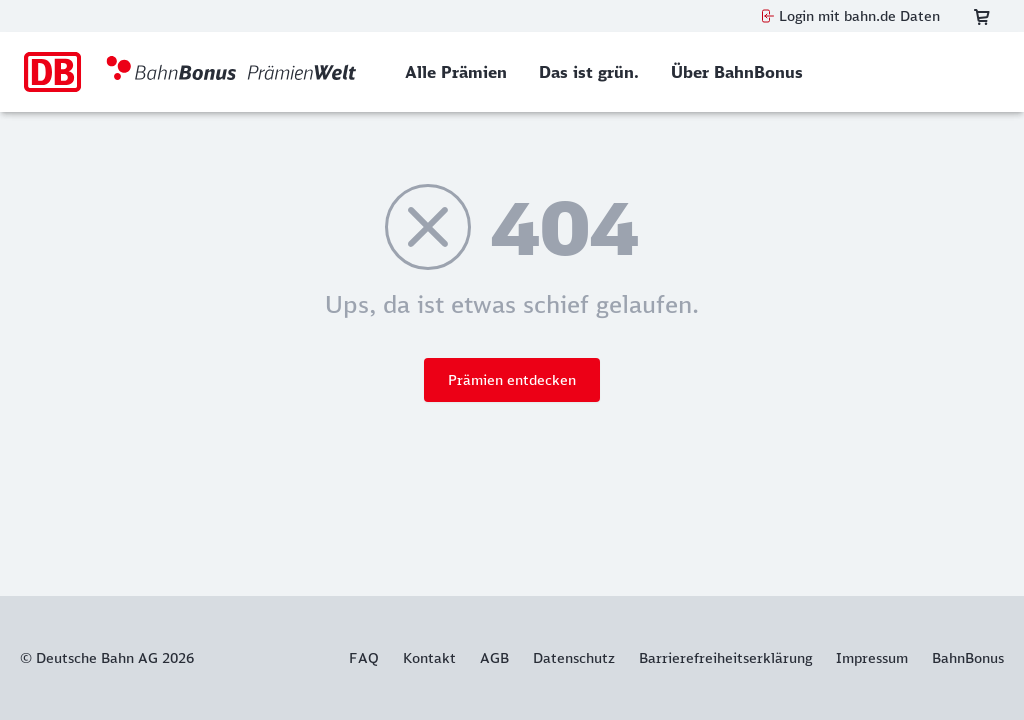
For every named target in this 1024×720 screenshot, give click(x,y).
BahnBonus (968, 658)
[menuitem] (456, 72)
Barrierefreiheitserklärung (725, 658)
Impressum (872, 658)
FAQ (364, 658)
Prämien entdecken (512, 380)
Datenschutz (574, 658)
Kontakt (429, 658)
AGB (494, 658)
